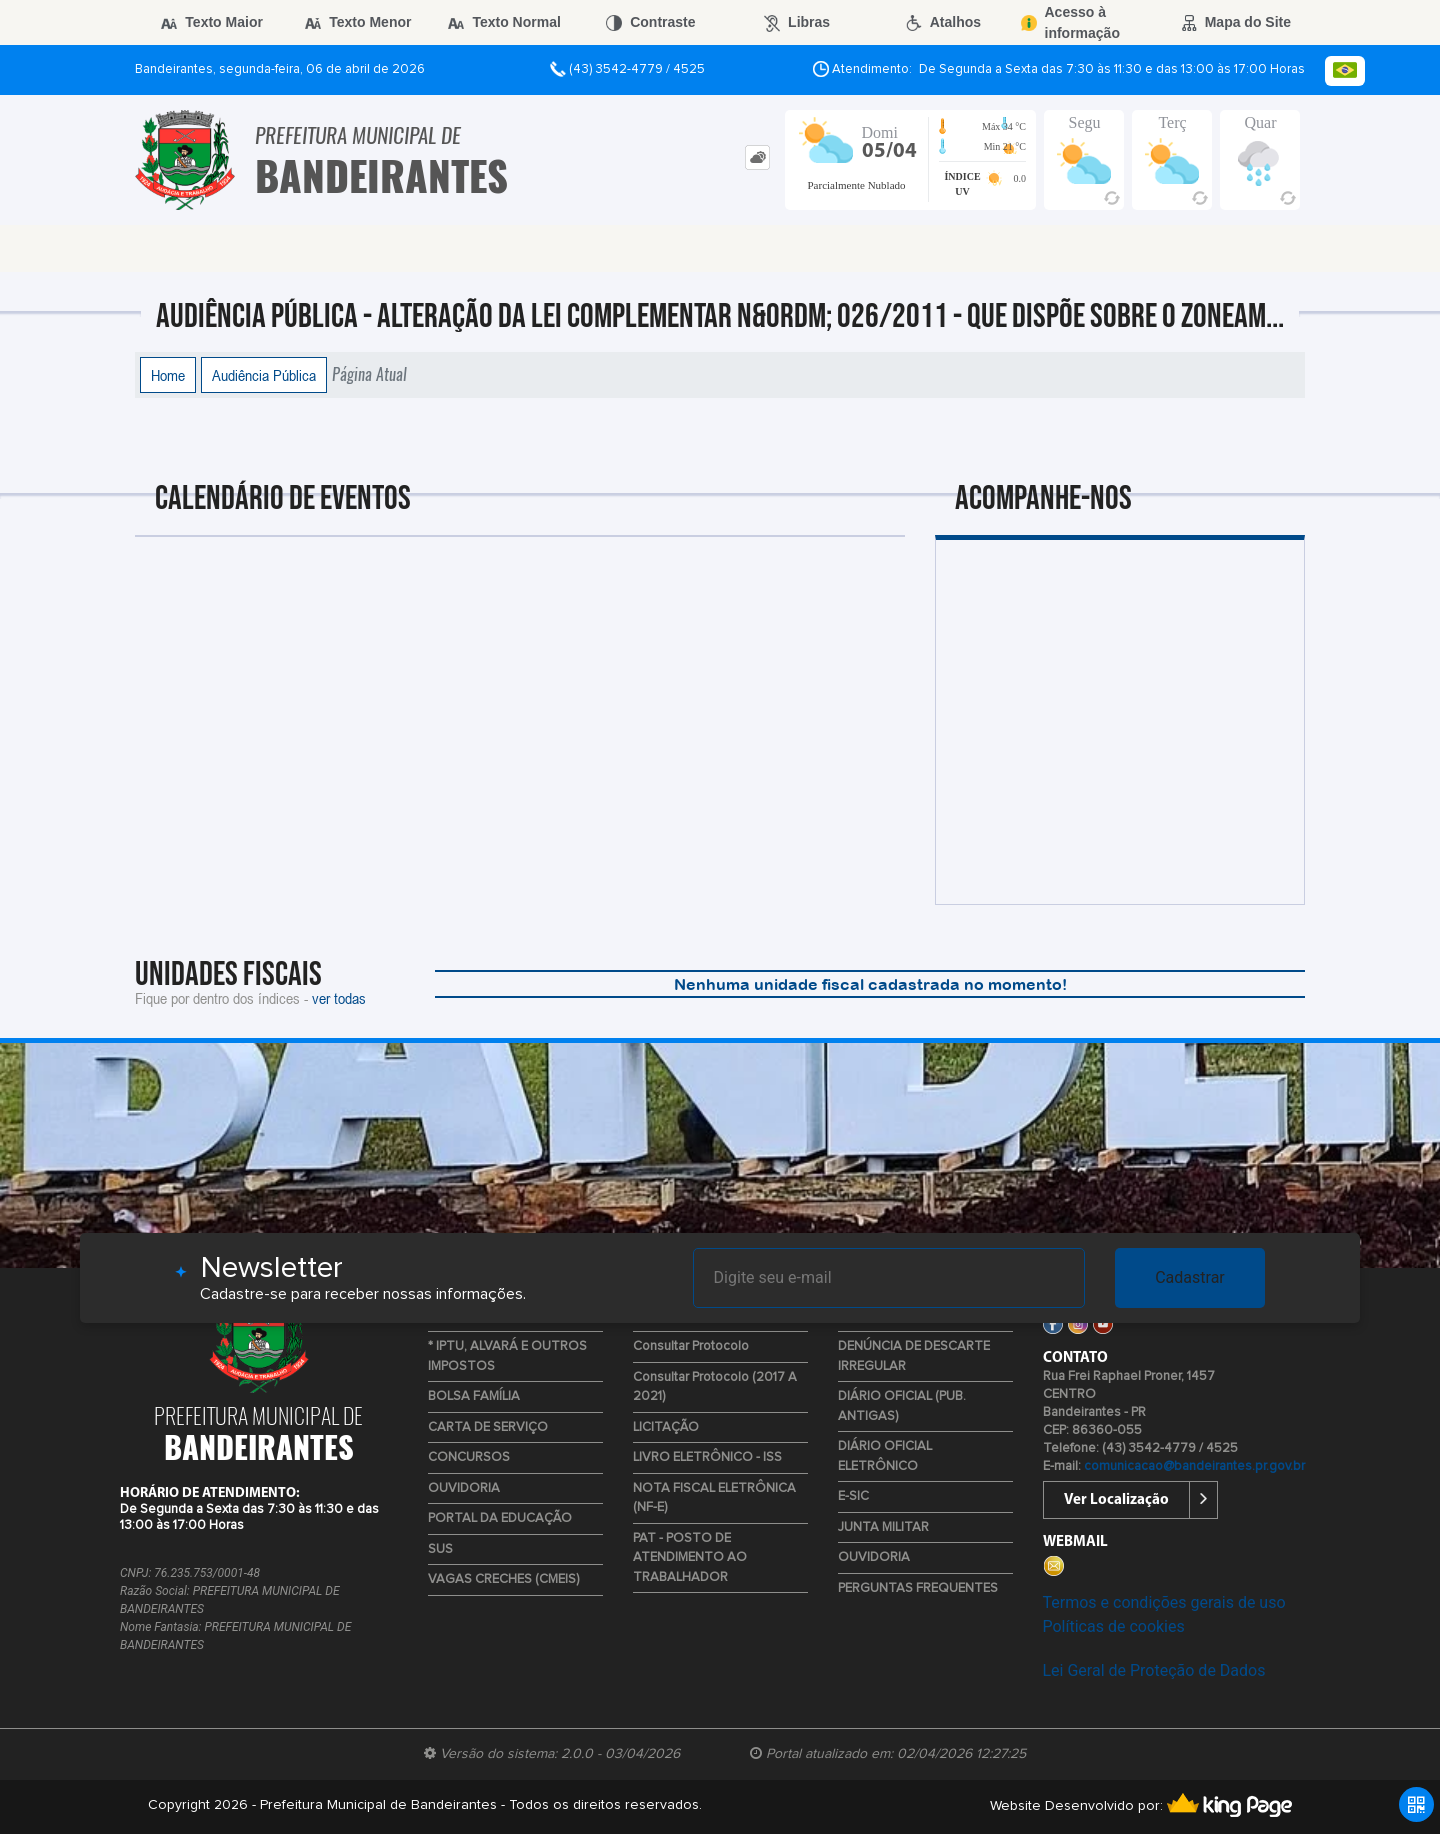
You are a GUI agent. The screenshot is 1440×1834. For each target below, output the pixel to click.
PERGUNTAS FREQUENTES (918, 1588)
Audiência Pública (264, 375)
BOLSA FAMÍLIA (474, 1396)
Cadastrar (1190, 1277)
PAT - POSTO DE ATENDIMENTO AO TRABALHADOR (690, 1558)
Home (168, 375)
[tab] (757, 157)
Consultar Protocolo (691, 1346)
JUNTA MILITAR (883, 1527)
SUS (440, 1549)
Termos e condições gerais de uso (1164, 1602)
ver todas (339, 998)
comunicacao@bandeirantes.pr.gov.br (1194, 1466)
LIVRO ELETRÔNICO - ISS (707, 1457)
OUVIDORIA (464, 1488)
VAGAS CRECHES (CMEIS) (503, 1579)
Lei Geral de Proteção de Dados (1154, 1670)
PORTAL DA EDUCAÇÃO (500, 1518)
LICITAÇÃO (666, 1427)
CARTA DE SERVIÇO (488, 1427)
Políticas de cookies (1114, 1626)
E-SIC (853, 1496)
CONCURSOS (469, 1457)
